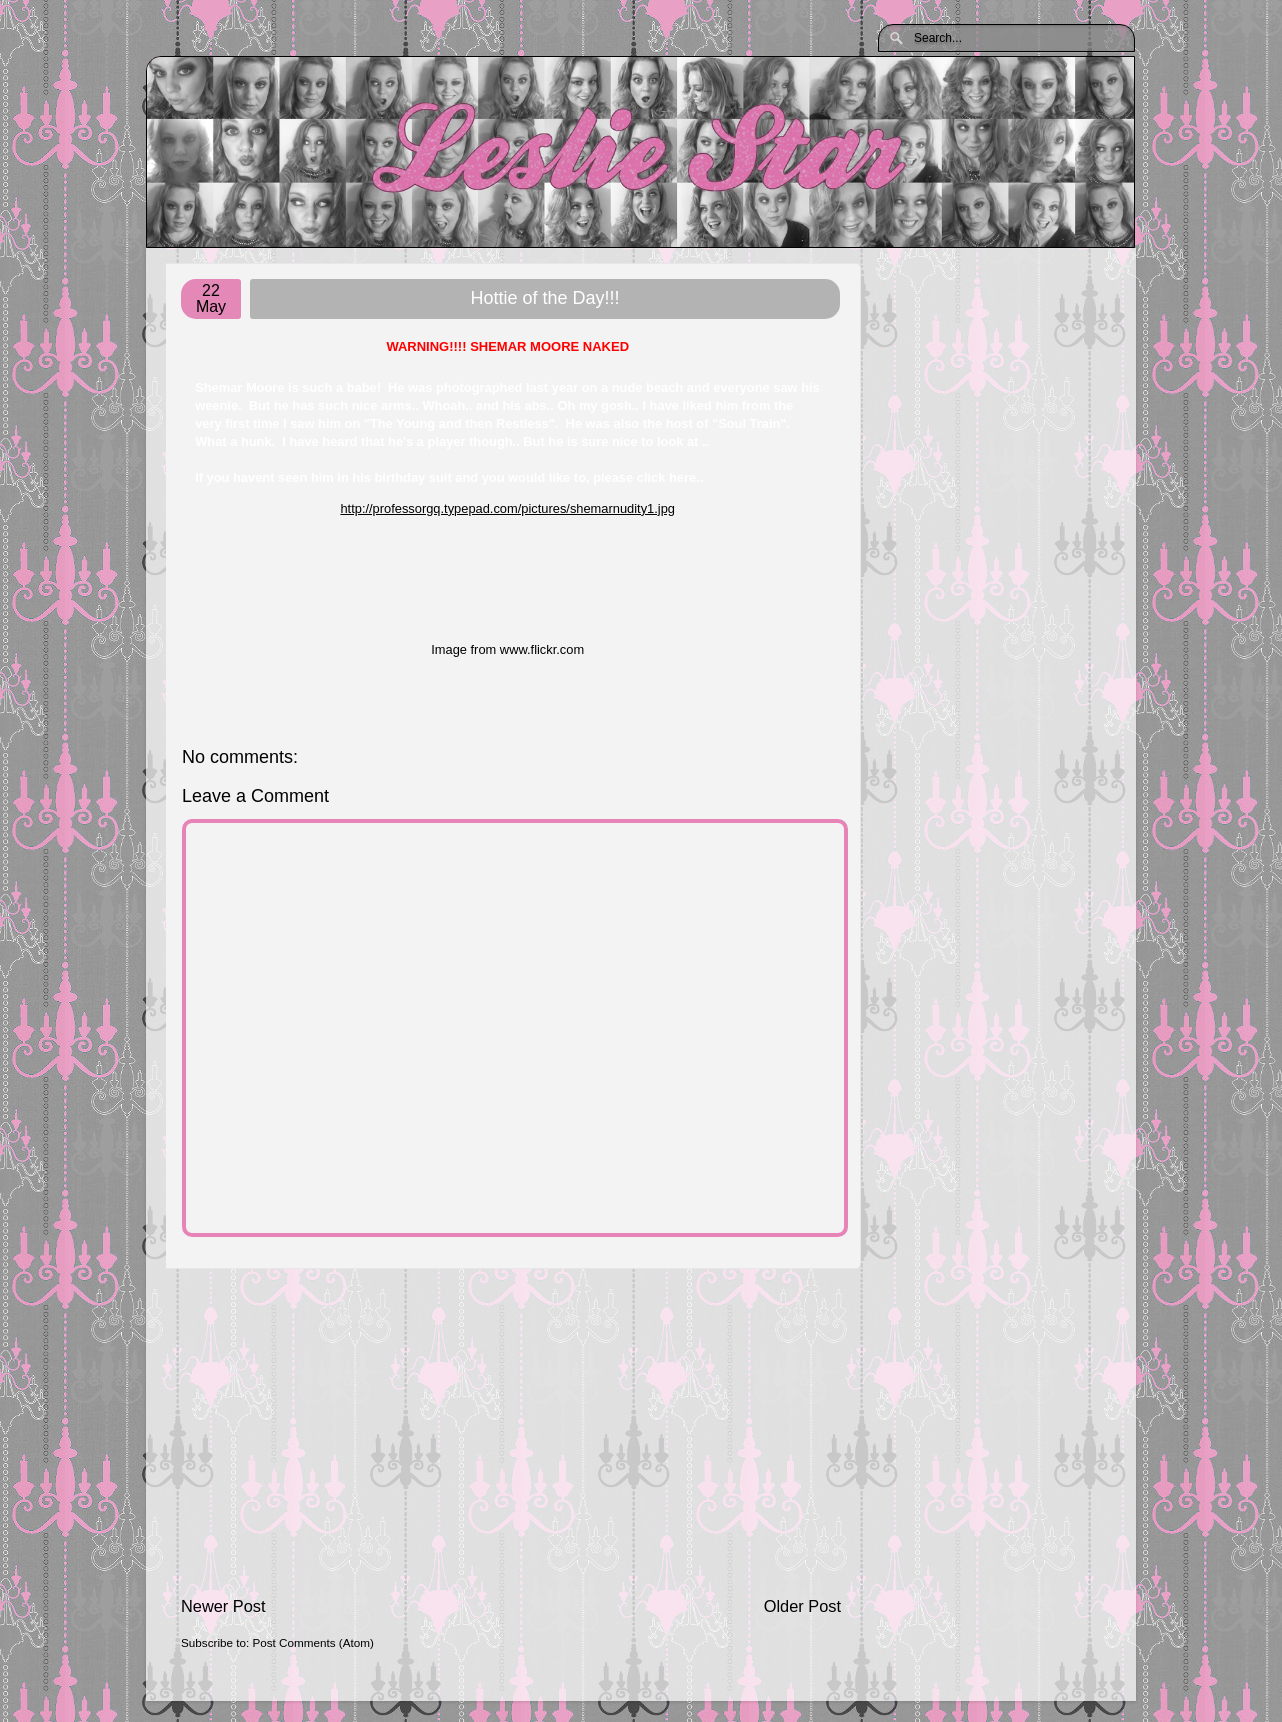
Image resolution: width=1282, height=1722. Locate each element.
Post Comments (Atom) (312, 1642)
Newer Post (223, 1606)
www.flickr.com (542, 649)
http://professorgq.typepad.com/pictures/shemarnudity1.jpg (507, 508)
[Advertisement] (511, 1432)
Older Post (802, 1606)
